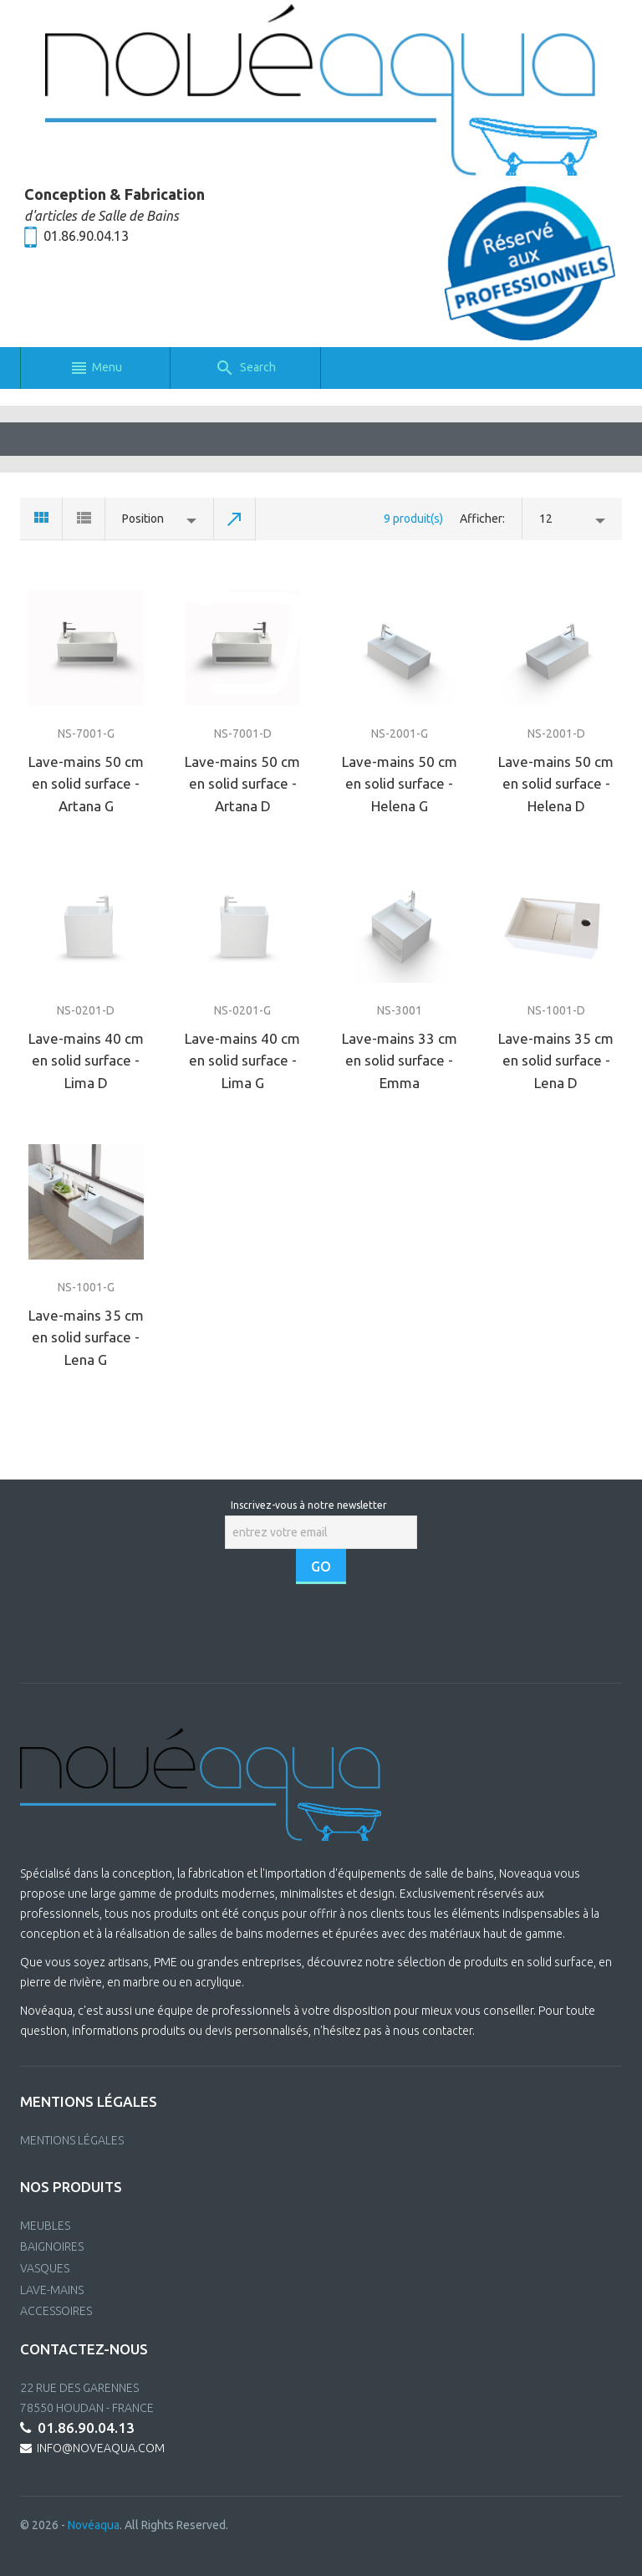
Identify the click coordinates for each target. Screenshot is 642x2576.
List (84, 518)
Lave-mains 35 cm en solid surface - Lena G (86, 1337)
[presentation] (323, 1633)
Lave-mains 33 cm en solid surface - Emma (399, 1060)
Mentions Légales (72, 2140)
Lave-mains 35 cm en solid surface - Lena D (556, 1060)
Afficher (481, 518)
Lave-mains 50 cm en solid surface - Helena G (399, 784)
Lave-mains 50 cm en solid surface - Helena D (556, 784)
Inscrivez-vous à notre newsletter (309, 1505)
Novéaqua (94, 2525)
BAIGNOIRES (52, 2246)
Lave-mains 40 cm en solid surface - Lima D (86, 1060)
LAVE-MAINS (52, 2290)
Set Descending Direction (235, 518)
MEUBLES (45, 2225)
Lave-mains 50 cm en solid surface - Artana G (86, 784)
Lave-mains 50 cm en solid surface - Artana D (242, 784)
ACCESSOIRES (56, 2311)
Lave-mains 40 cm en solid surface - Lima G (242, 1060)
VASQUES (44, 2268)
